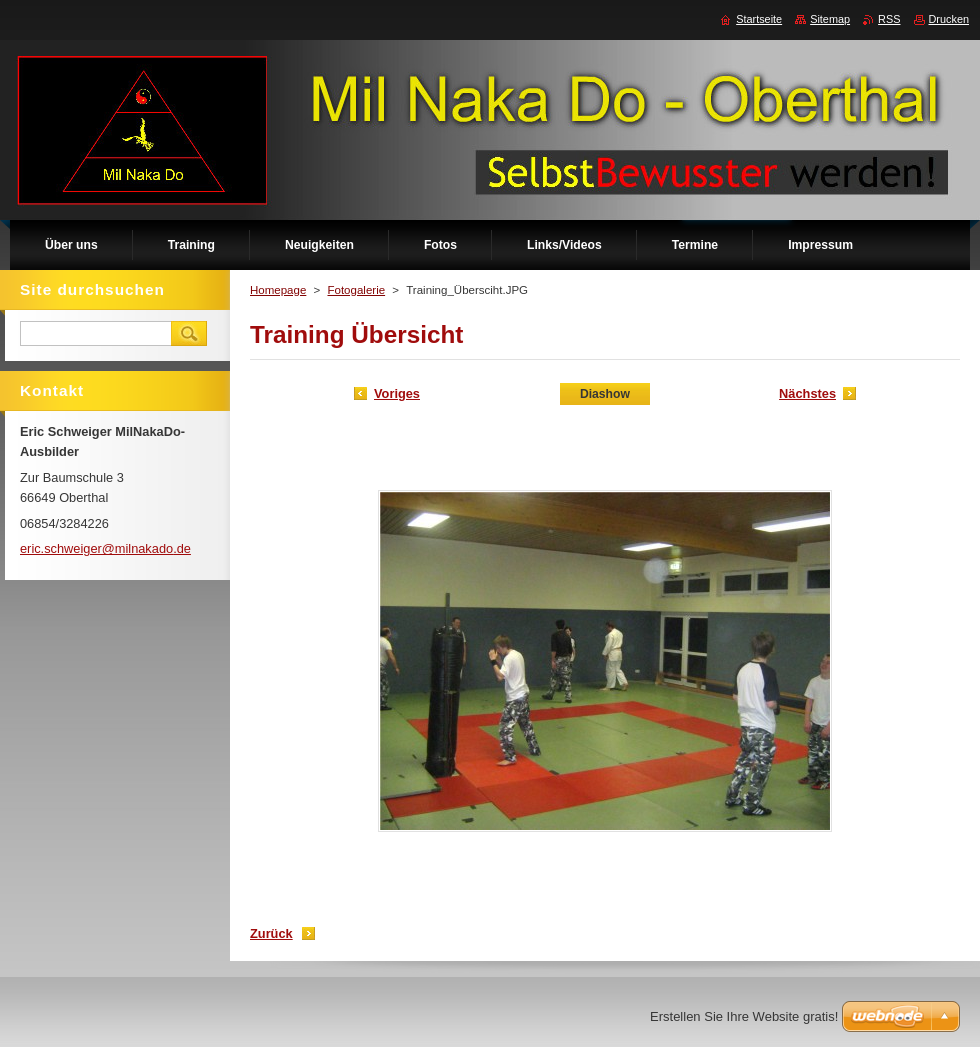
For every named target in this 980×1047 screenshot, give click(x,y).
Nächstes (807, 393)
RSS (889, 19)
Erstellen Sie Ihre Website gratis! (744, 1016)
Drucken (949, 19)
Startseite (759, 19)
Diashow (605, 394)
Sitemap (830, 19)
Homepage (278, 290)
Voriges (397, 393)
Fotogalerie (356, 290)
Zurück (271, 933)
